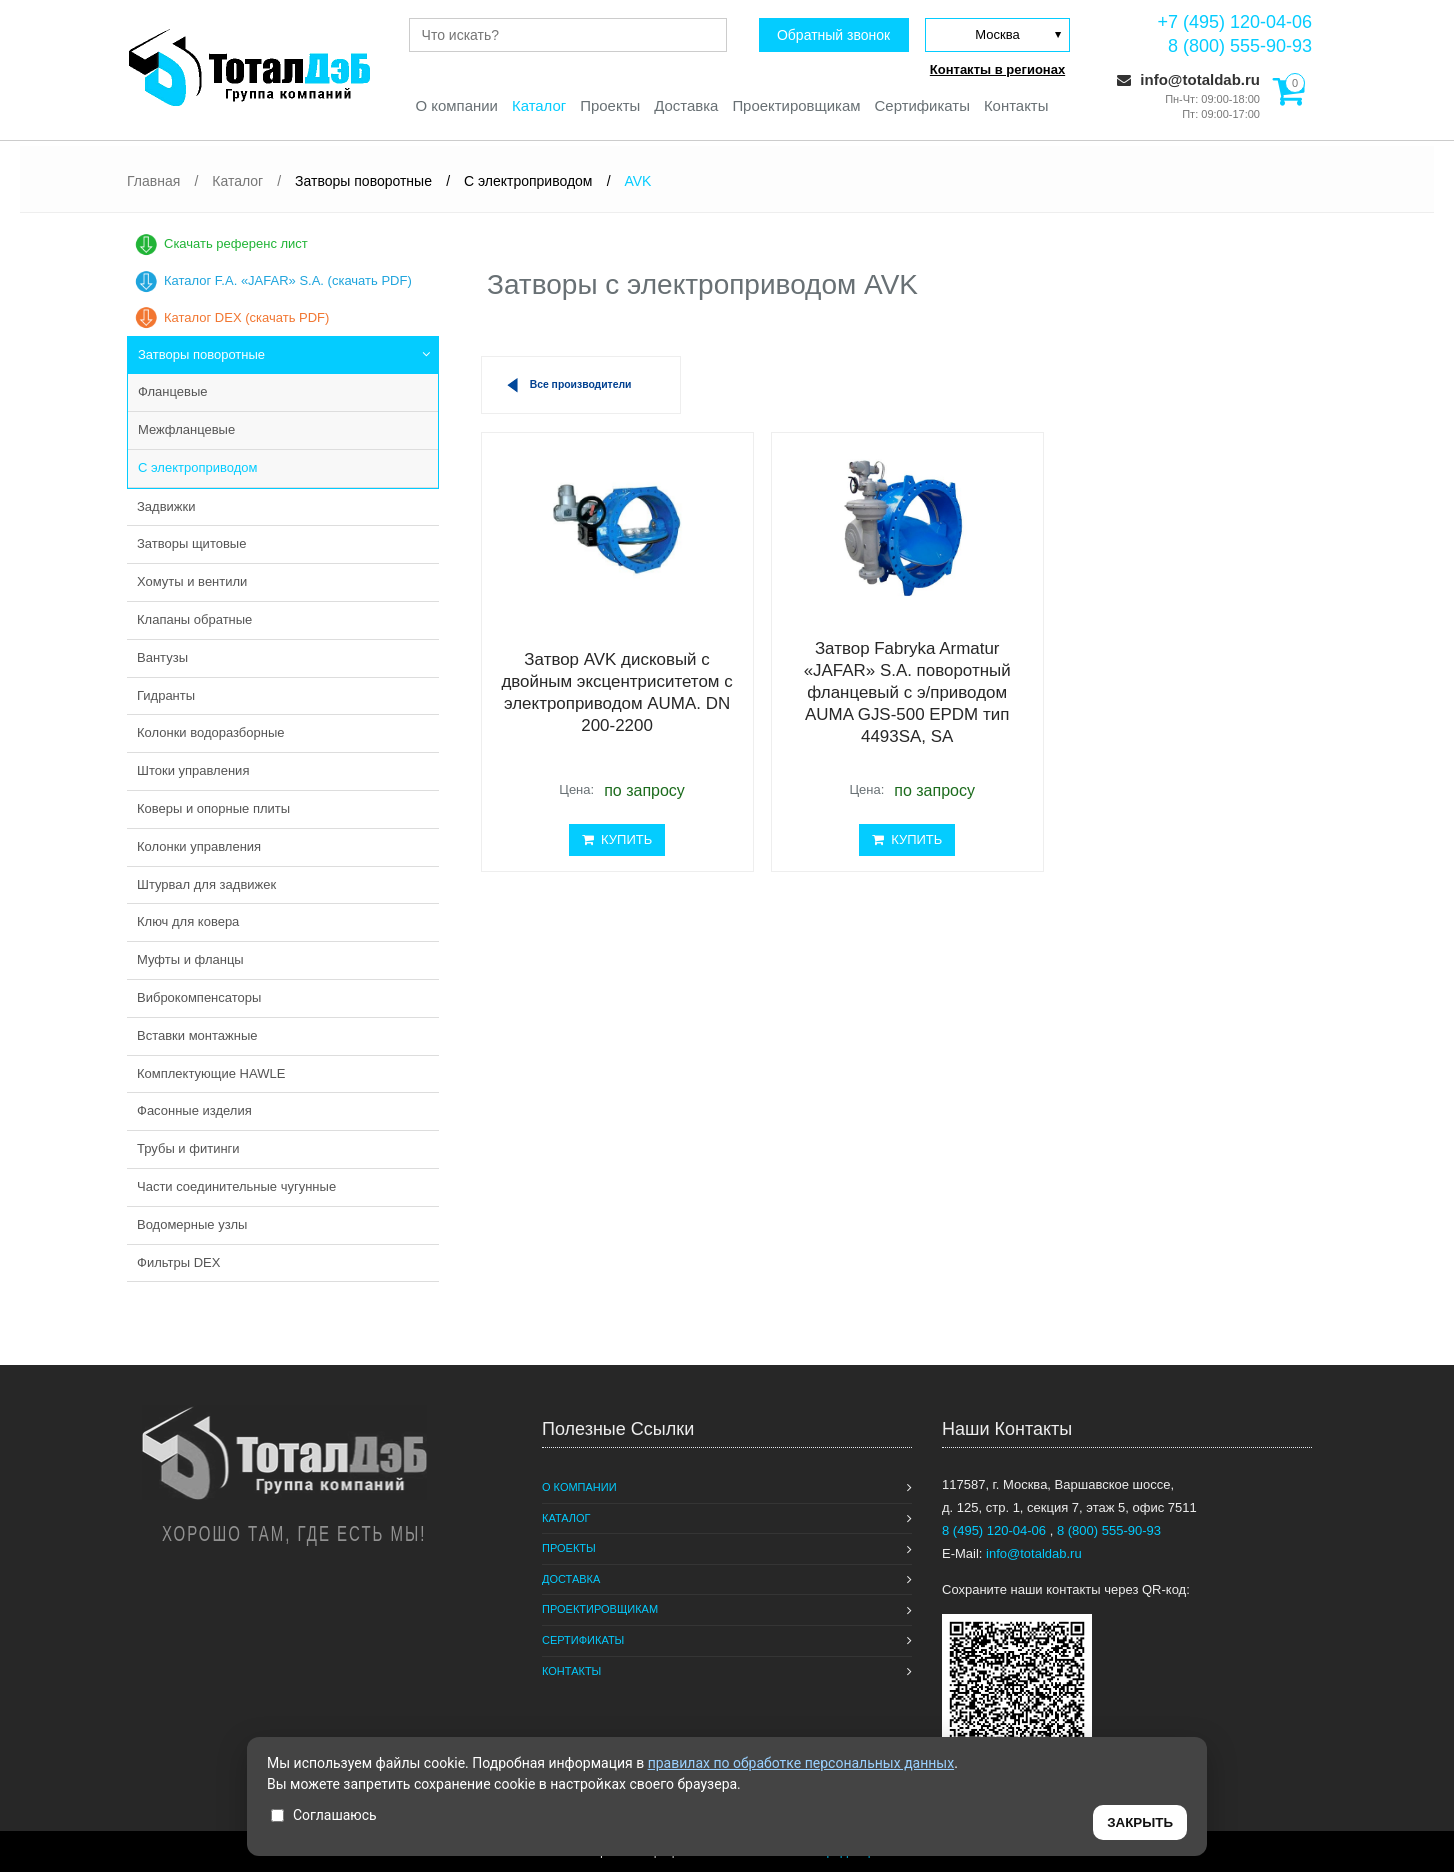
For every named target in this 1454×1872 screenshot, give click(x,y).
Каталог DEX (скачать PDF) (246, 317)
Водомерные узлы (192, 1224)
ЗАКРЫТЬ (1140, 1822)
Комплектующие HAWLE (211, 1073)
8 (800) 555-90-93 (1240, 46)
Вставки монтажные (197, 1035)
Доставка (686, 105)
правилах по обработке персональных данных (801, 1763)
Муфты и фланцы (190, 959)
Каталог (538, 105)
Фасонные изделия (194, 1110)
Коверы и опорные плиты (213, 808)
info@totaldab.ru (1188, 79)
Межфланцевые (186, 429)
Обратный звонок (832, 35)
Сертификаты (923, 105)
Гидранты (166, 695)
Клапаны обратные (194, 619)
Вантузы (162, 657)
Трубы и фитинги (188, 1148)
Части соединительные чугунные (236, 1186)
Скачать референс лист (236, 243)
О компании (455, 105)
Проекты (610, 105)
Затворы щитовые (191, 543)
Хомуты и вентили (192, 581)
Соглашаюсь (324, 1815)
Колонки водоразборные (211, 732)
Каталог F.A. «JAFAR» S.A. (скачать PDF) (288, 280)
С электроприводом (197, 467)
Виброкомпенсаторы (199, 997)
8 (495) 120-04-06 (996, 1530)
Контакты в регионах (997, 69)
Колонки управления (199, 846)
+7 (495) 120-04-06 (1234, 22)
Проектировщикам (796, 105)
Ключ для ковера (188, 921)
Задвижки (166, 506)
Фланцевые (172, 391)
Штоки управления (193, 770)
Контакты (1017, 105)
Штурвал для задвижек (206, 884)
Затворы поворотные (201, 354)
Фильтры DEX (178, 1262)
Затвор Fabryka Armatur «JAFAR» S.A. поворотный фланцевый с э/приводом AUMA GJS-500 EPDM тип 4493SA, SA (887, 693)
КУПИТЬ (610, 839)
